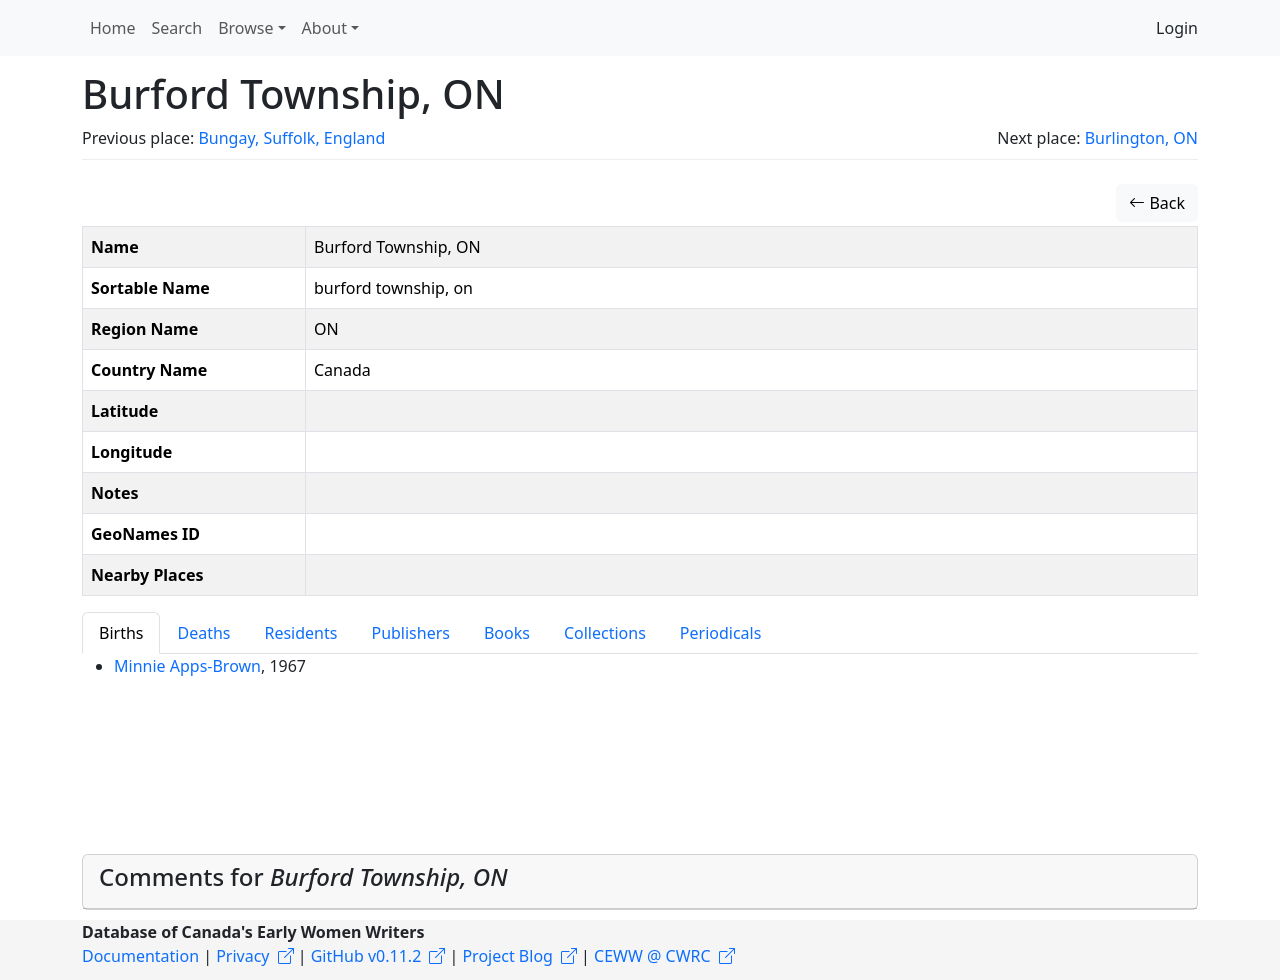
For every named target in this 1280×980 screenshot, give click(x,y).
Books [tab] (507, 633)
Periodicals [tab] (721, 633)
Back (1157, 203)
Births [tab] (121, 633)
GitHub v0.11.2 (366, 956)
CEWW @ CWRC (652, 956)
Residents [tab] (300, 633)
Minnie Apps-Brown (187, 666)
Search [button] (177, 28)
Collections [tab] (605, 633)
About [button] (324, 28)
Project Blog (507, 956)
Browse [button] (245, 28)
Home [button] (113, 28)
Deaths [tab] (203, 633)
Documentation (140, 956)
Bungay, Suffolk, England (291, 138)
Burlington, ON (1141, 138)
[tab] (640, 882)
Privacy (242, 956)
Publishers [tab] (410, 633)
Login (1177, 28)
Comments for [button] (303, 876)
